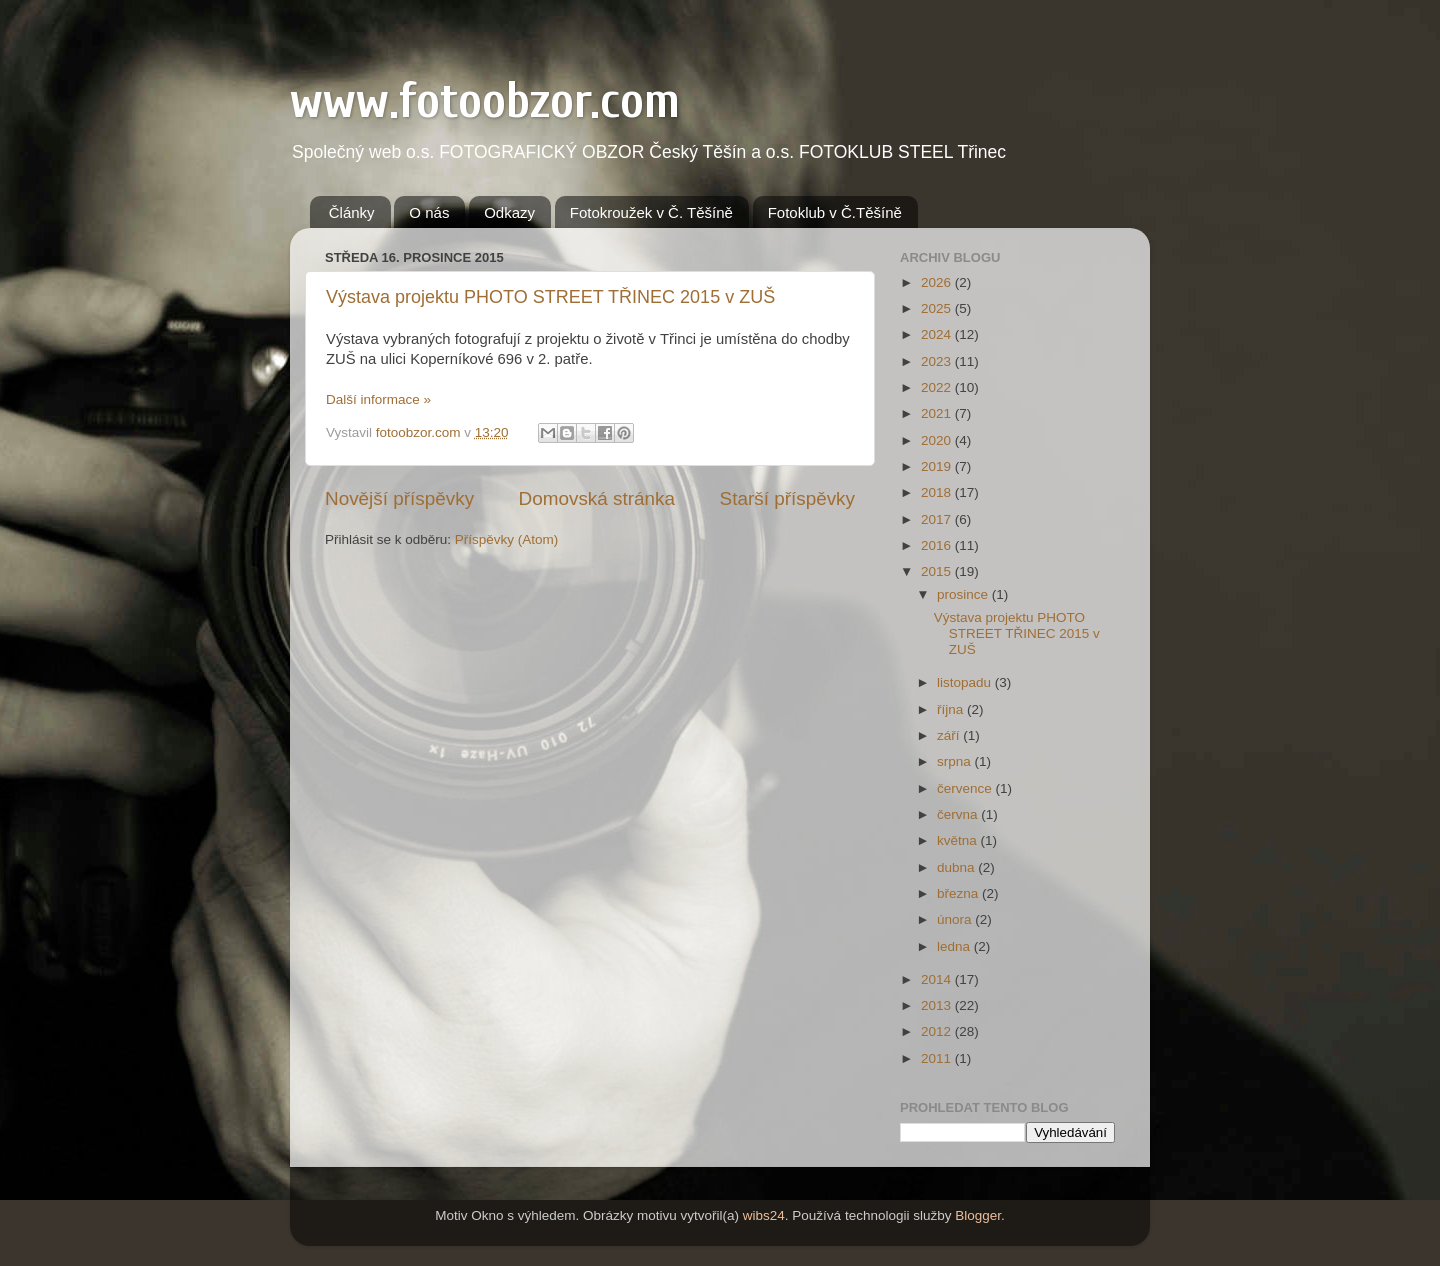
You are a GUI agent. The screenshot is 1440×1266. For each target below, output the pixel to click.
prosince (964, 594)
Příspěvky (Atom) (507, 539)
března (959, 893)
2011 (938, 1058)
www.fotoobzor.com (485, 101)
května (959, 840)
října (952, 709)
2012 (938, 1031)
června (959, 814)
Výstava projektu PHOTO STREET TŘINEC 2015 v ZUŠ (550, 297)
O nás (429, 212)
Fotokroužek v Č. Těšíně (651, 212)
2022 (938, 387)
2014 (938, 979)
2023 (938, 361)
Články (352, 212)
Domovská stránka (597, 498)
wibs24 (764, 1215)
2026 (938, 282)
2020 (938, 440)
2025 (938, 308)
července (966, 788)
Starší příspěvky (787, 498)
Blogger (978, 1215)
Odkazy (509, 212)
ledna (955, 946)
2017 (938, 519)
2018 (938, 492)
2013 (938, 1005)
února (956, 919)
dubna (957, 867)
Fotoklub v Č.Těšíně (835, 212)
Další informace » (378, 399)
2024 (938, 334)
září (950, 735)
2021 (938, 413)
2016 (938, 545)
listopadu (966, 682)
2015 (938, 571)
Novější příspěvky (399, 498)
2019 (938, 466)
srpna (956, 761)
